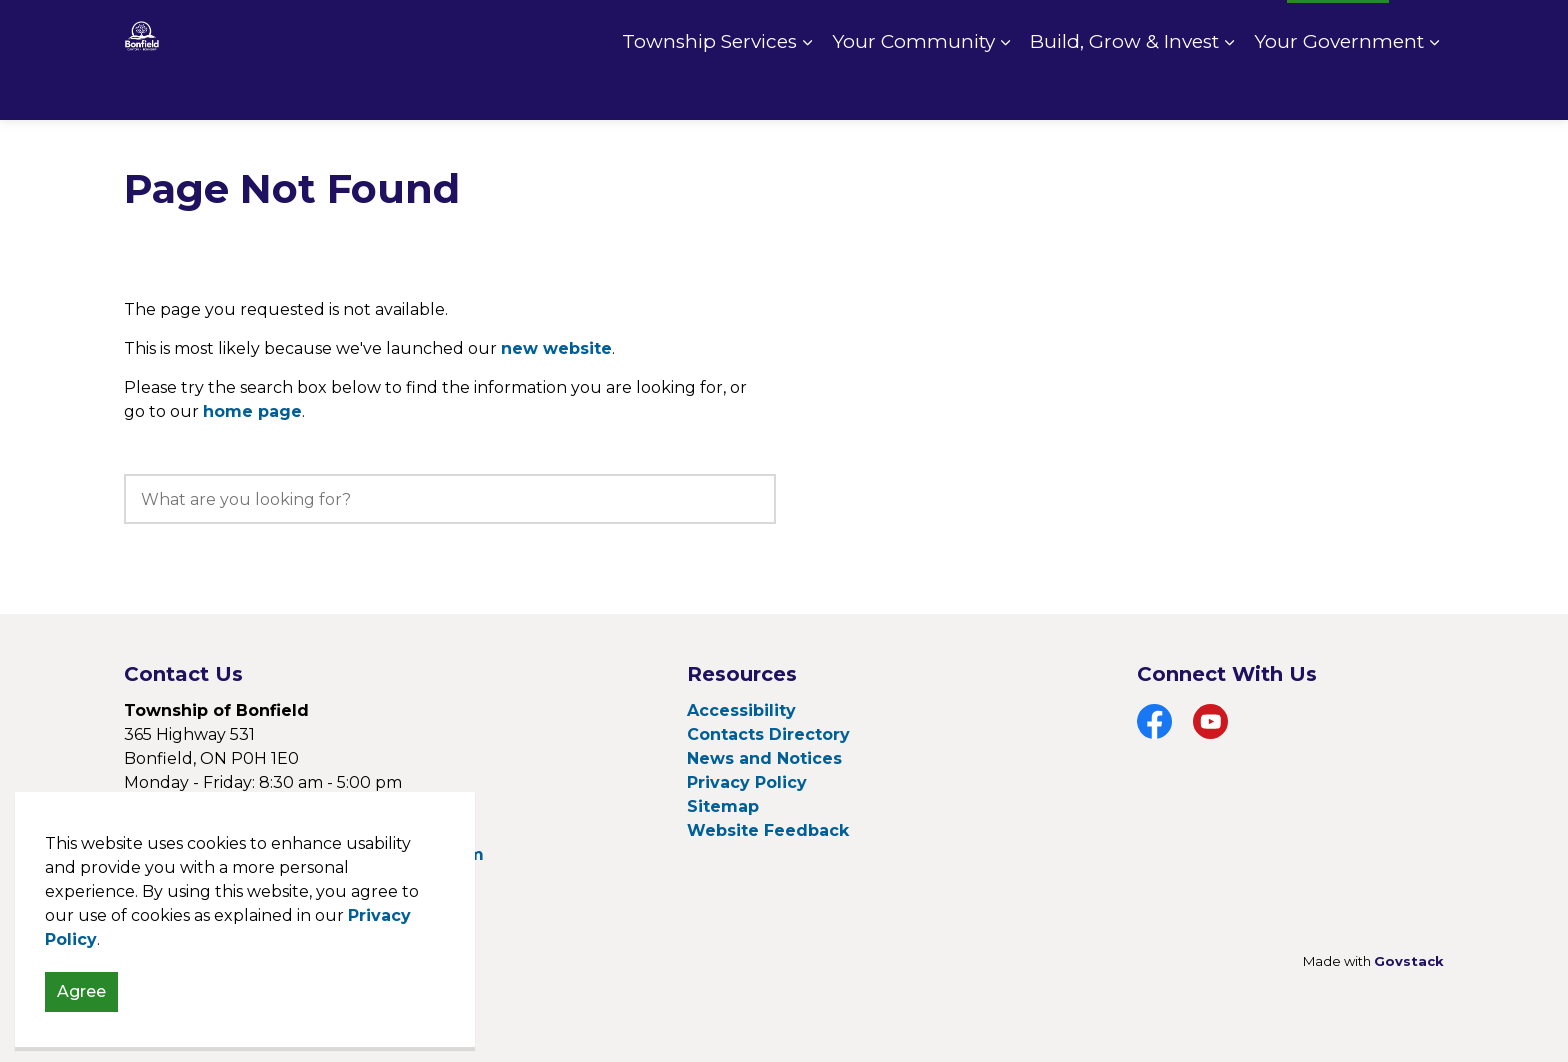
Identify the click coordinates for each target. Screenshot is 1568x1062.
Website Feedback (768, 830)
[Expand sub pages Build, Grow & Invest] (1229, 90)
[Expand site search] (1424, 30)
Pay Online (1112, 30)
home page (252, 411)
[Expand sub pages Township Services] (807, 90)
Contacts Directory (768, 734)
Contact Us (1001, 30)
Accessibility (741, 710)
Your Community (913, 89)
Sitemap (723, 806)
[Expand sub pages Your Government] (1434, 90)
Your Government (1339, 89)
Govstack (1409, 961)
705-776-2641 (244, 806)
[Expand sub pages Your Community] (1005, 90)
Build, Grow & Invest (1124, 89)
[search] (450, 499)
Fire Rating (1224, 30)
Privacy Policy (747, 782)
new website (556, 348)
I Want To (1338, 30)
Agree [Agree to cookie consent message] (81, 1031)
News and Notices (764, 758)
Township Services (709, 89)
